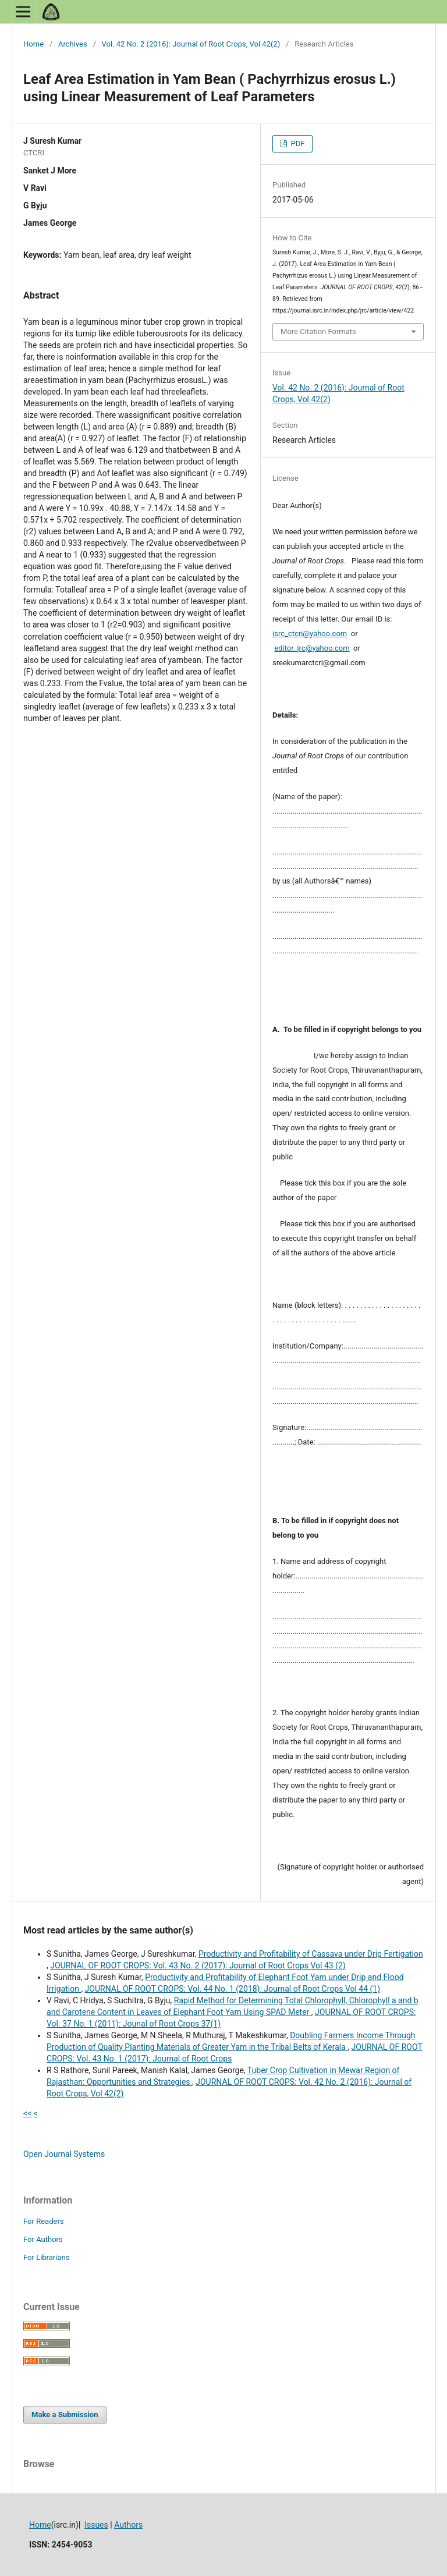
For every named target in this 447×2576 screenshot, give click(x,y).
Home (33, 44)
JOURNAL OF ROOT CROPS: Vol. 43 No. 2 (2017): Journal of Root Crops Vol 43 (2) (197, 1965)
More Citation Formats (318, 331)
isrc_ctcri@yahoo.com (309, 633)
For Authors (43, 2239)
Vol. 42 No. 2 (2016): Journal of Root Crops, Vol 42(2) (191, 44)
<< (27, 2113)
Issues (96, 2524)
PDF (296, 143)
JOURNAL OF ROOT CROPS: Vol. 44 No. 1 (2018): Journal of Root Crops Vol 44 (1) (232, 1988)
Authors (128, 2524)
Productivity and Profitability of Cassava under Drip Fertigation (310, 1953)
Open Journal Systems (64, 2154)
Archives (72, 44)
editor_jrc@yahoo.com (311, 648)
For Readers (43, 2221)
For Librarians (46, 2257)
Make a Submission (64, 2414)
